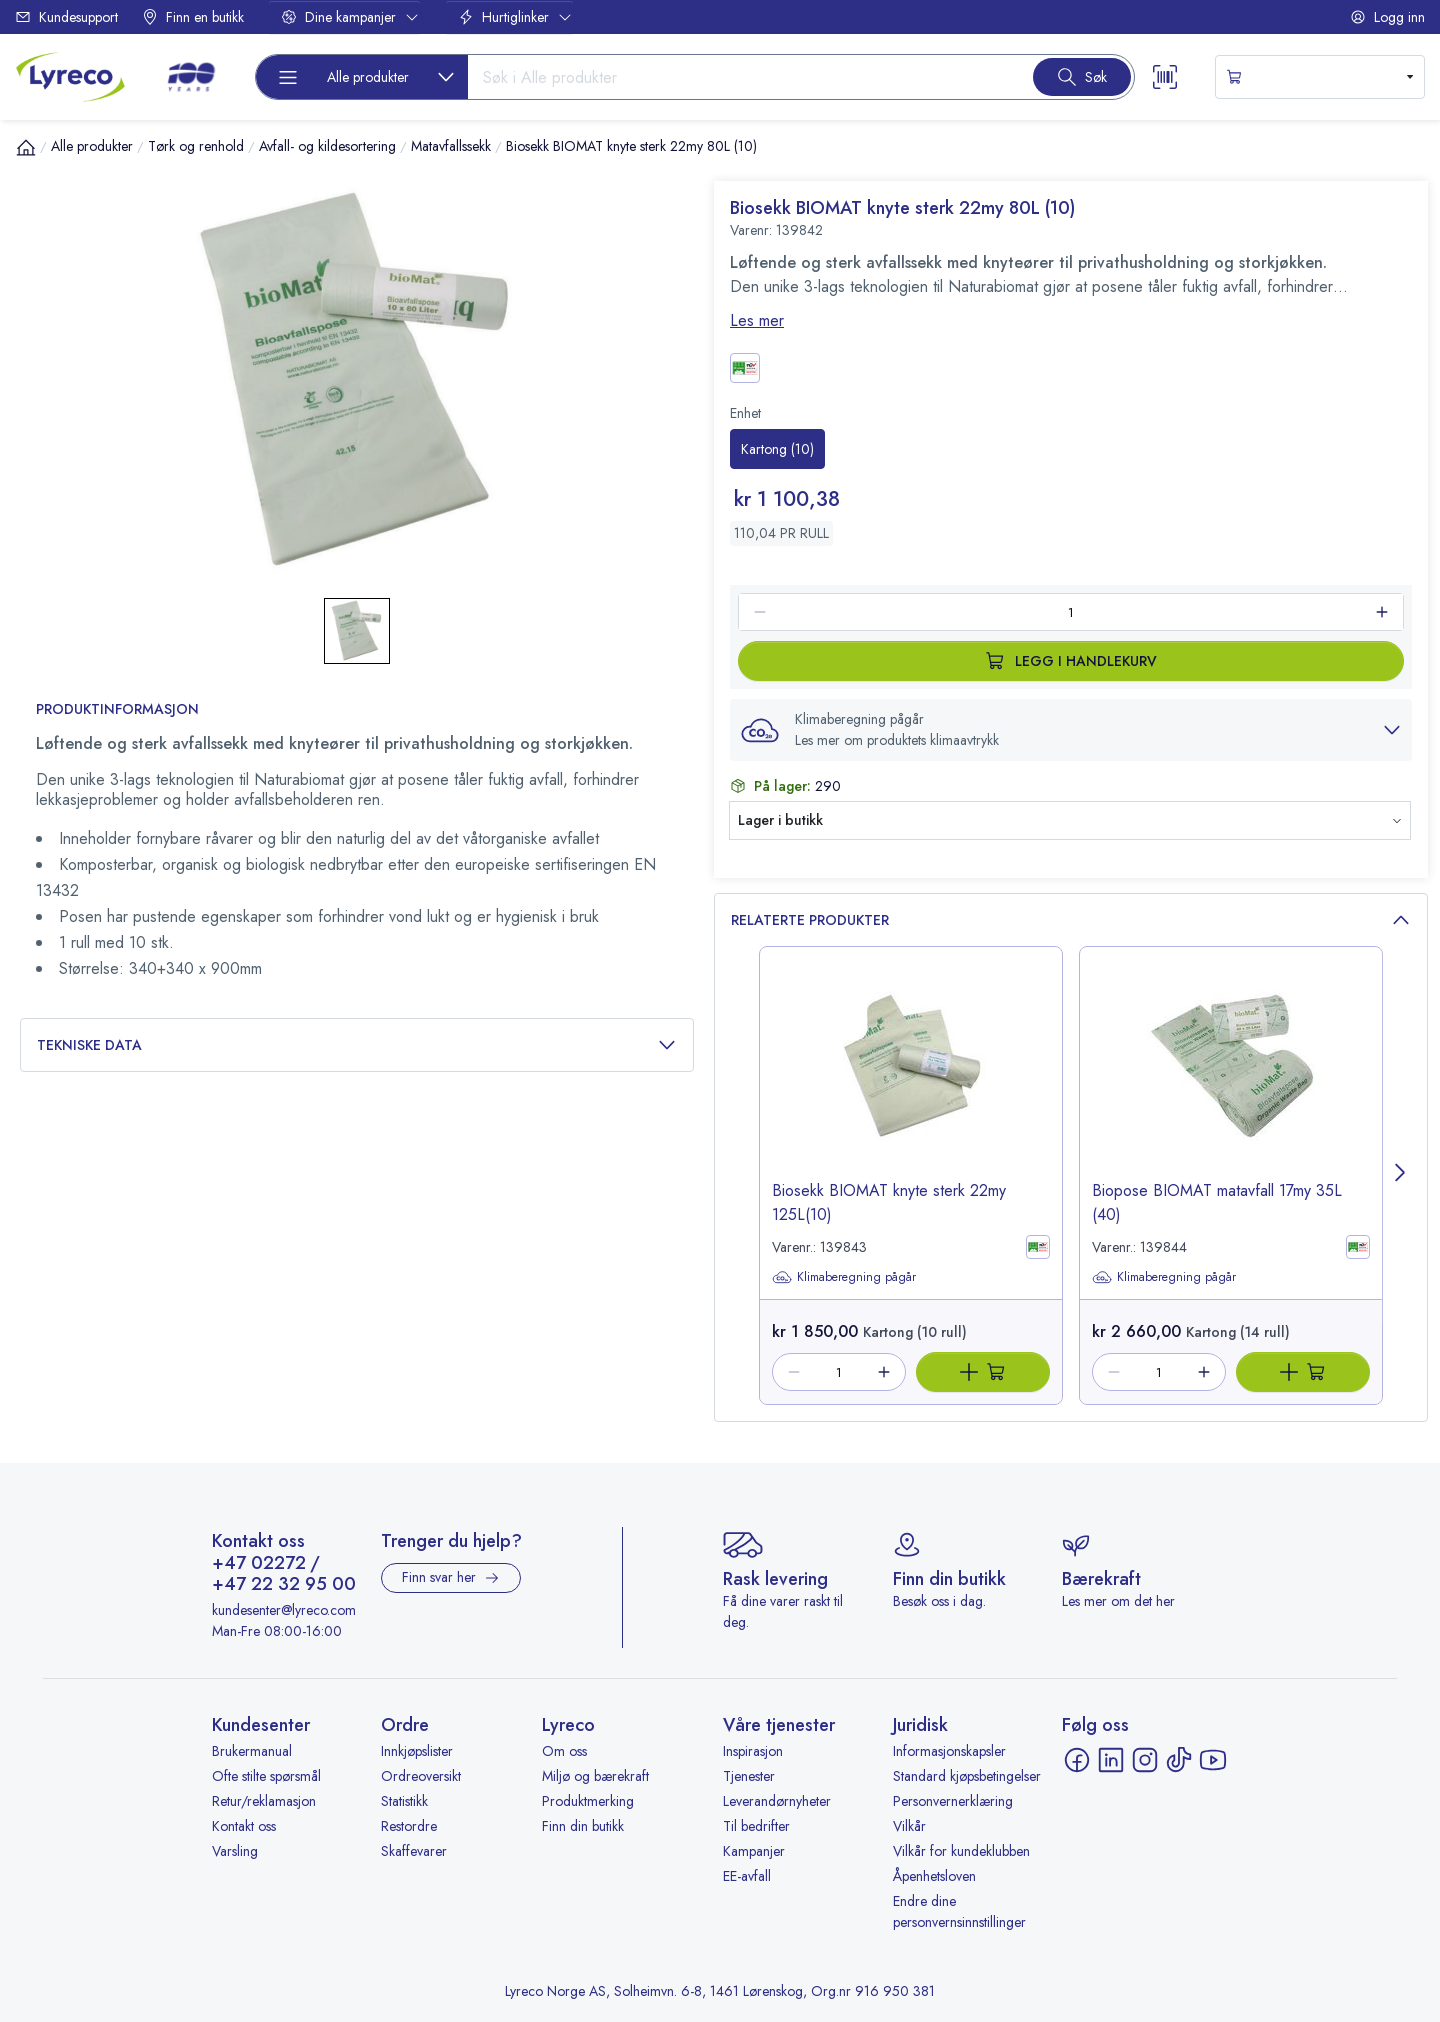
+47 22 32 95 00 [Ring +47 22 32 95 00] (284, 1585)
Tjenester (749, 1776)
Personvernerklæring (953, 1801)
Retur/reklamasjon (264, 1801)
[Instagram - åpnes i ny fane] (1145, 1760)
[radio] (777, 449)
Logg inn (1387, 17)
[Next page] (1401, 1175)
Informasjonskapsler (949, 1751)
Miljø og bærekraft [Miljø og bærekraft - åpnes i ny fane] (595, 1776)
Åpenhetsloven (934, 1876)
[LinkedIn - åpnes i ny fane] (1111, 1760)
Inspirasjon (753, 1751)
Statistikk (404, 1801)
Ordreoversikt (421, 1776)
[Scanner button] (1165, 77)
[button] (1071, 730)
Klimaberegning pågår (844, 1277)
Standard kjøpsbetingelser (967, 1776)
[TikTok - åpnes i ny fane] (1179, 1760)
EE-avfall (747, 1876)
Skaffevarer (414, 1851)
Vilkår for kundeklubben (961, 1851)
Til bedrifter (756, 1826)
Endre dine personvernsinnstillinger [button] (959, 1911)
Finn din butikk (583, 1826)
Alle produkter (92, 146)
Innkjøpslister (417, 1751)
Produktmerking (588, 1801)
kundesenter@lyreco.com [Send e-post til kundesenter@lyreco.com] (284, 1610)
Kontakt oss (244, 1826)
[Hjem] (26, 147)
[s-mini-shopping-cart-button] (1320, 77)
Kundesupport (66, 17)
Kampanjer (754, 1851)
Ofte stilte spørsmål (266, 1776)
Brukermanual (252, 1751)
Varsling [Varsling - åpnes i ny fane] (235, 1851)
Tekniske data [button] (357, 1045)
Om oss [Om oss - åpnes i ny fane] (564, 1751)
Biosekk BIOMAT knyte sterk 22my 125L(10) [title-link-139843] (889, 1202)
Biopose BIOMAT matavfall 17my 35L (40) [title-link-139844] (1217, 1202)
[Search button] (1082, 77)
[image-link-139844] (1231, 1081)
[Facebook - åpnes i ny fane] (1077, 1760)
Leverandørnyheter (777, 1801)
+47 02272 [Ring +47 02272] (259, 1564)
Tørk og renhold (196, 146)
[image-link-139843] (911, 1081)
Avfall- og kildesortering (327, 146)
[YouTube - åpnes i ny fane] (1213, 1760)
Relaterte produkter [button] (1071, 920)
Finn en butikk (193, 17)
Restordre (409, 1826)
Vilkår (909, 1826)
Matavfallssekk (451, 146)
